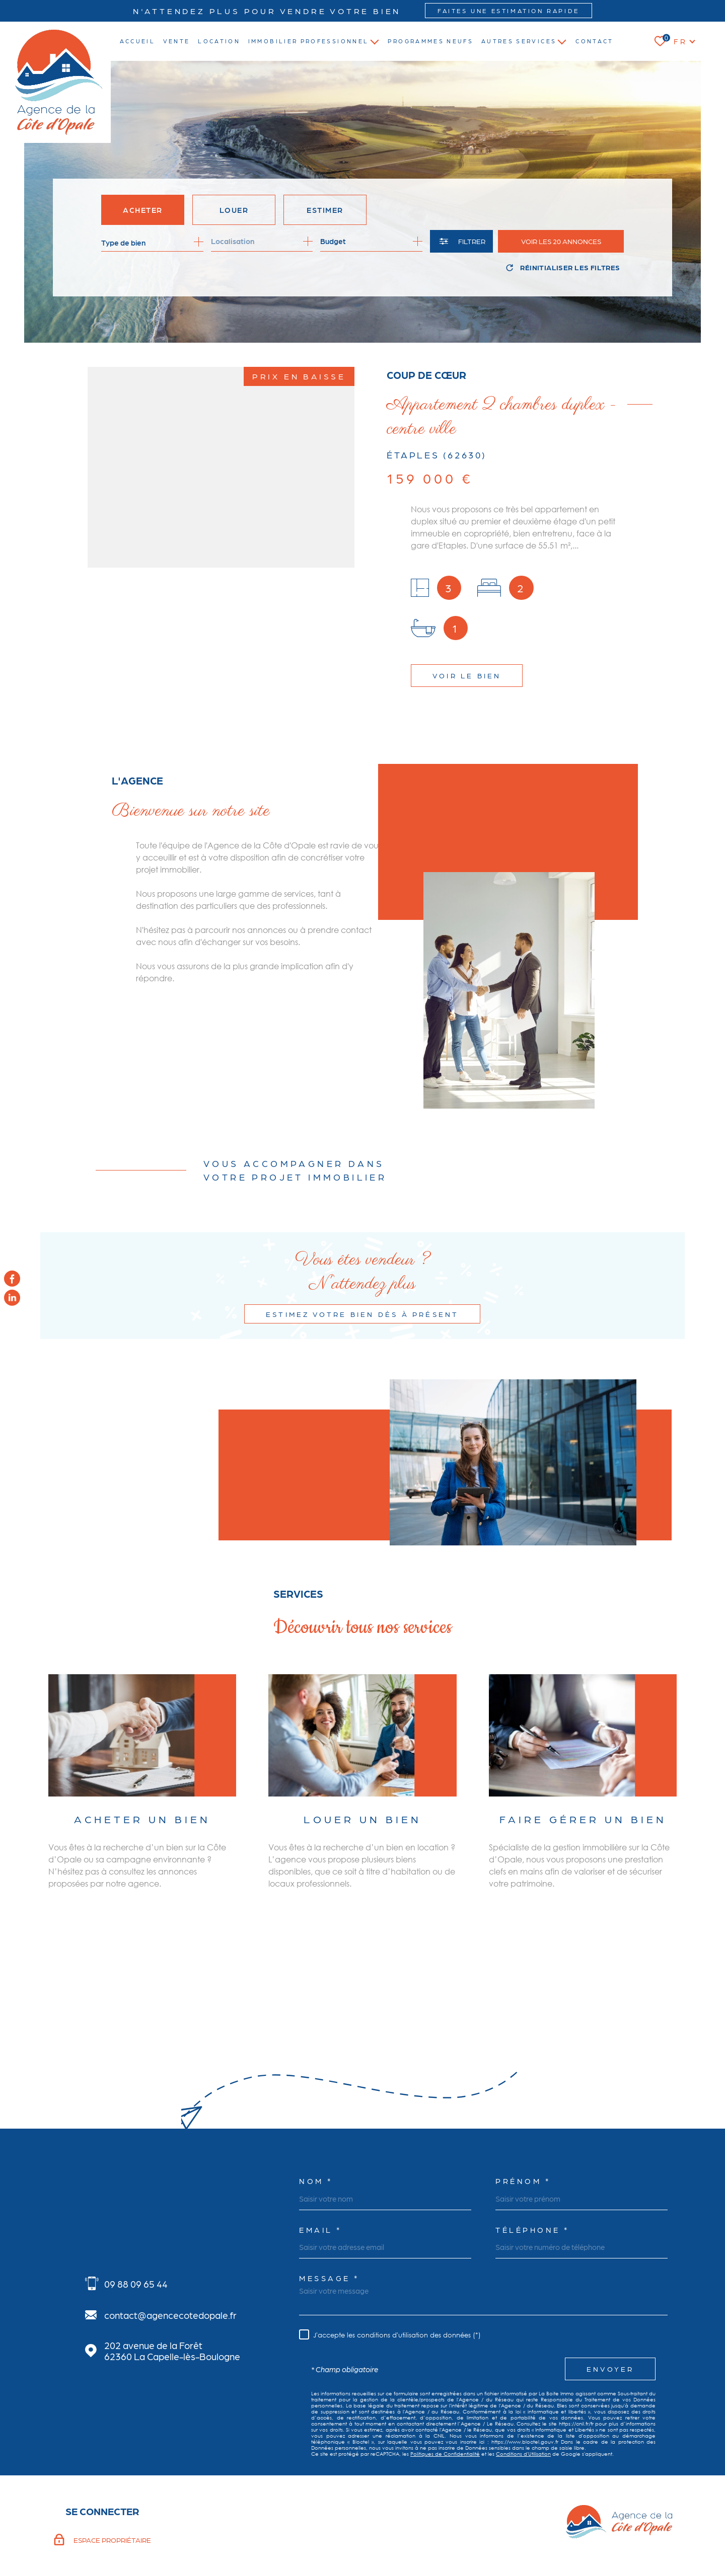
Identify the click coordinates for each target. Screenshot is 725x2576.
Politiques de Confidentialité (445, 2382)
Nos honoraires (339, 2528)
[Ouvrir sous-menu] (374, 40)
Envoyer (610, 2297)
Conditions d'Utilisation (523, 2382)
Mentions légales (428, 2528)
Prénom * (522, 2109)
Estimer (325, 209)
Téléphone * (532, 2158)
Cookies (572, 2528)
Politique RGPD (534, 2528)
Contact (594, 41)
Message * (329, 2206)
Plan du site (383, 2528)
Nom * (316, 2109)
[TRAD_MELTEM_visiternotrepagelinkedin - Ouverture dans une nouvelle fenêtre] (12, 1298)
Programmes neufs (430, 41)
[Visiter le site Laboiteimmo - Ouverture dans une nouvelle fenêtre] (88, 2528)
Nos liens (494, 2528)
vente (176, 41)
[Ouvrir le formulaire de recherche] (461, 241)
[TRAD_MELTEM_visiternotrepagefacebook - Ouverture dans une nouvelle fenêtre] (12, 1278)
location (219, 41)
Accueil (138, 41)
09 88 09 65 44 (136, 2211)
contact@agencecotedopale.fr (170, 2243)
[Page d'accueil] (59, 82)
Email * (320, 2158)
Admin (466, 2528)
